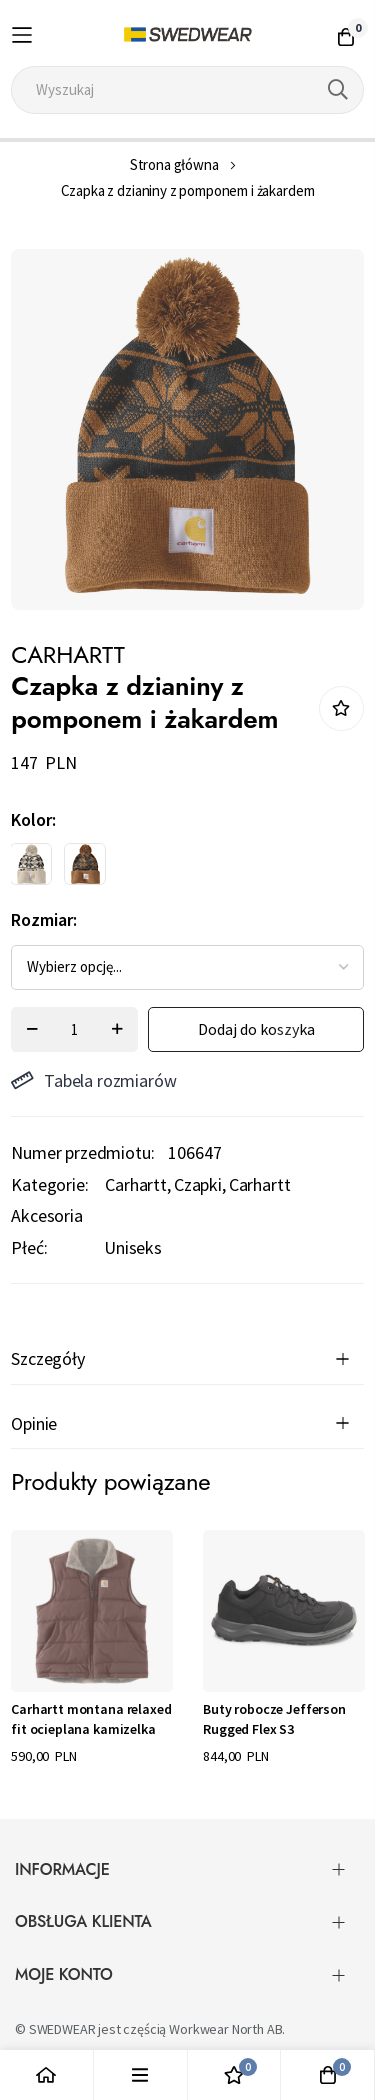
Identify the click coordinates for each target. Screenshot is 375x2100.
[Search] (338, 90)
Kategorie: (49, 1184)
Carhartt (136, 1184)
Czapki (198, 1184)
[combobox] (187, 90)
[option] (31, 864)
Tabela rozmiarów (93, 1080)
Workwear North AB (225, 2029)
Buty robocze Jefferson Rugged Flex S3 (274, 1719)
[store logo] (187, 35)
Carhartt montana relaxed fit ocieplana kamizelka (91, 1719)
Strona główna (174, 164)
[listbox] (170, 869)
